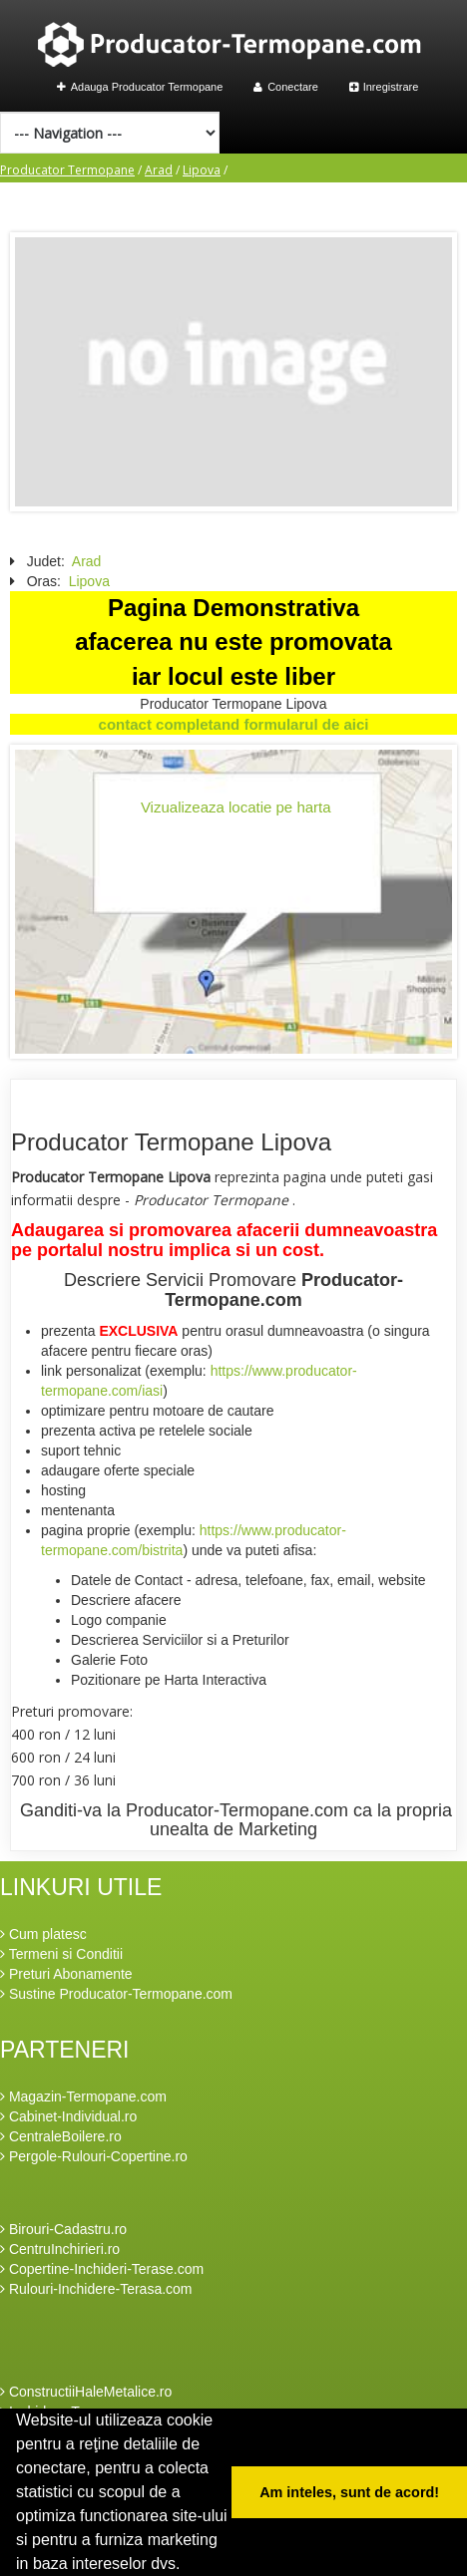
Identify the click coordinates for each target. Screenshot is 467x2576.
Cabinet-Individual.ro (68, 2116)
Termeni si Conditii (61, 1954)
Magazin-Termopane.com (83, 2096)
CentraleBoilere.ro (61, 2136)
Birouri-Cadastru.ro (63, 2229)
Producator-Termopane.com (284, 1290)
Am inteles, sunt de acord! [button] (349, 2492)
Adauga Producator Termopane (140, 87)
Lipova (202, 169)
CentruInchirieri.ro (60, 2249)
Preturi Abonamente (66, 1974)
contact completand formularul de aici (234, 724)
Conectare (285, 87)
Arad (159, 169)
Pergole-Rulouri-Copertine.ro (94, 2156)
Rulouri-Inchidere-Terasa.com (96, 2289)
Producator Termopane (67, 169)
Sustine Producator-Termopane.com (116, 1994)
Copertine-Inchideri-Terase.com (102, 2269)
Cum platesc (43, 1934)
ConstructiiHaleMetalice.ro (86, 2392)
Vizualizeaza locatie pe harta (236, 807)
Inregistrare (384, 87)
